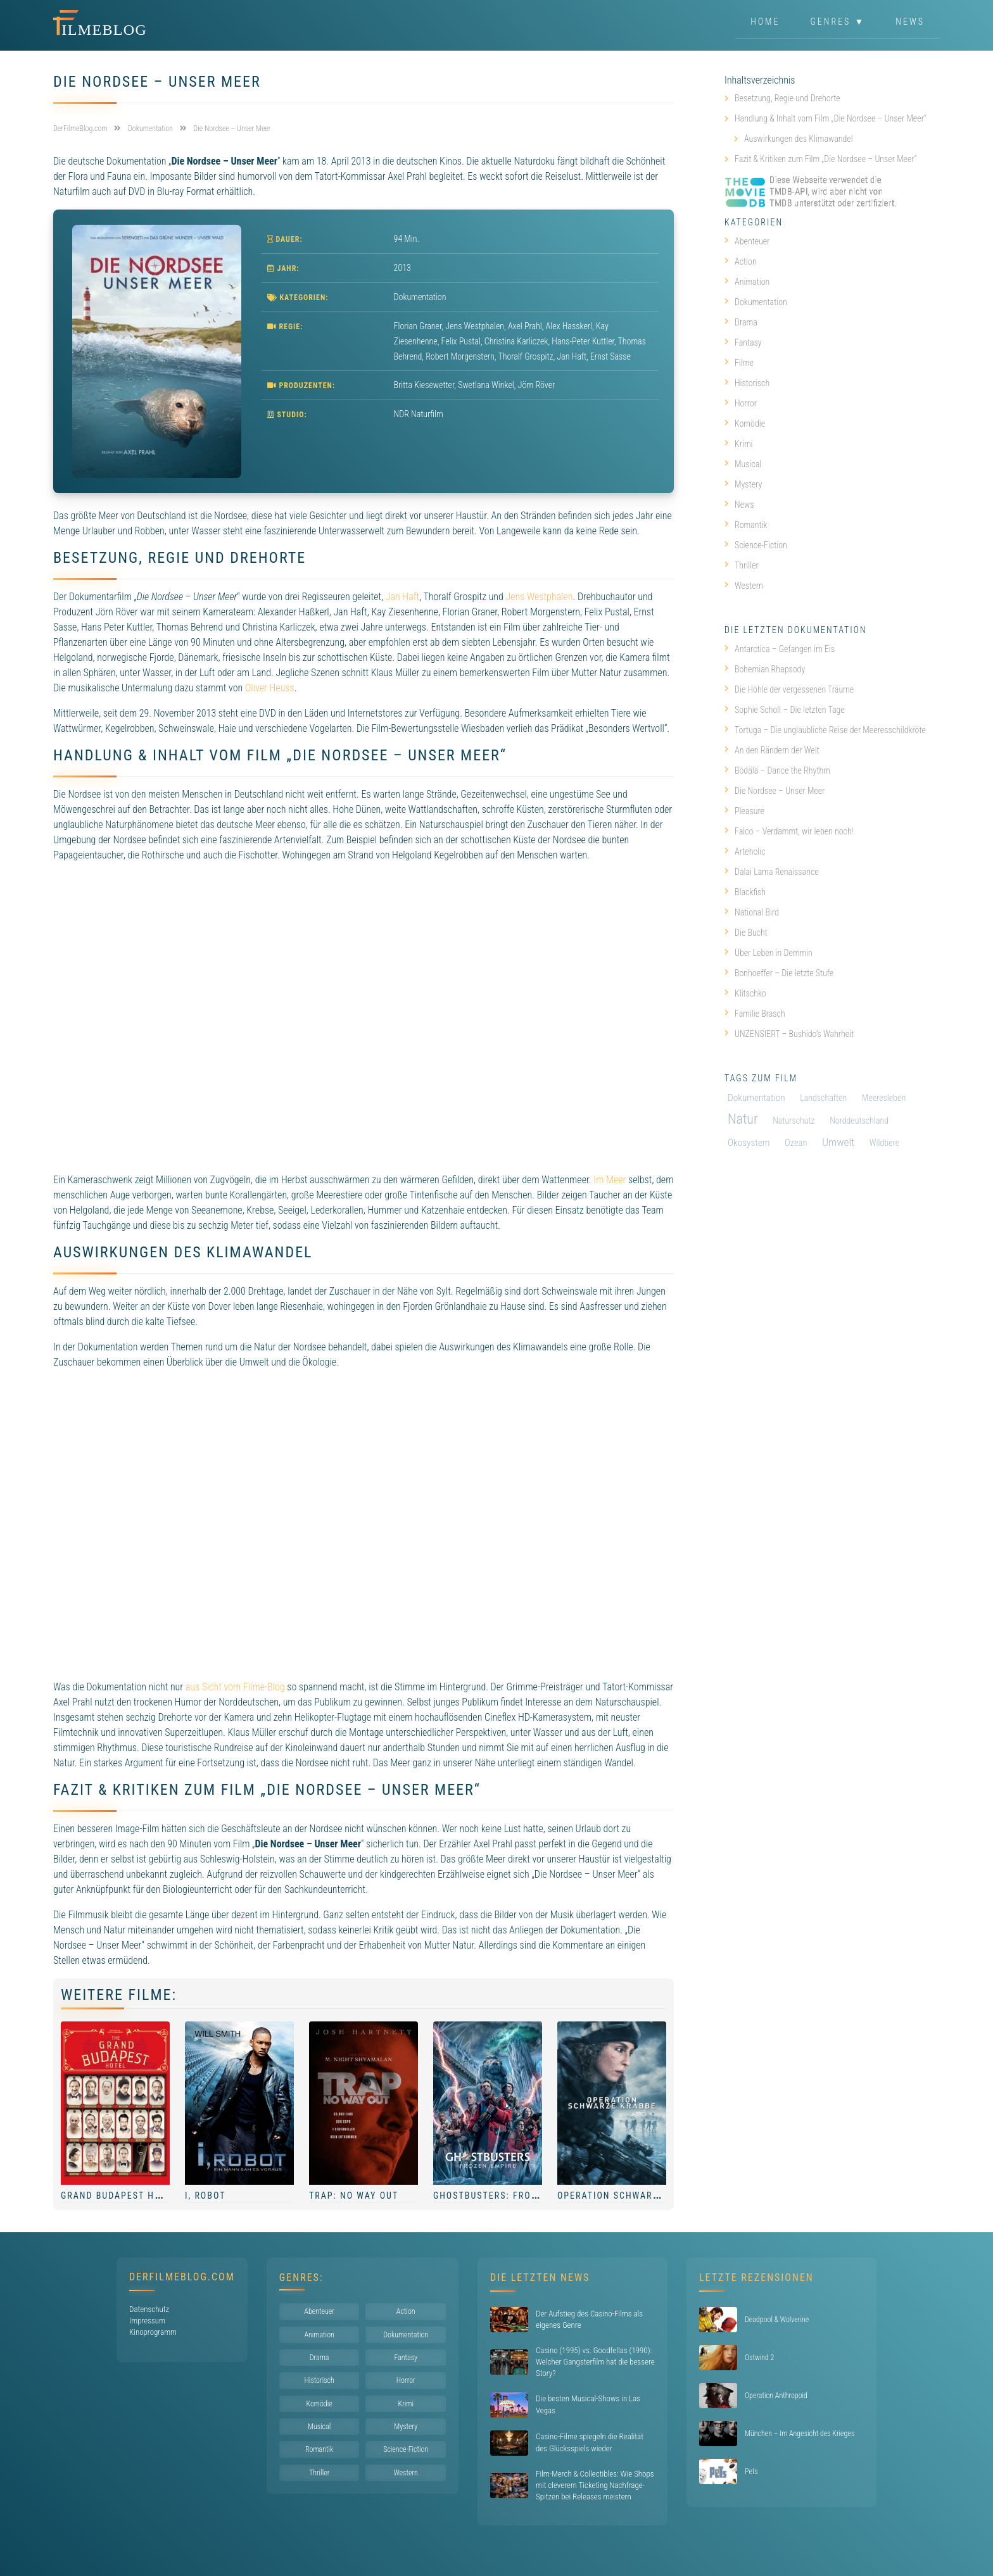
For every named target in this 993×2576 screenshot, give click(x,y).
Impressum (147, 2320)
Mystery (743, 484)
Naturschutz (793, 1120)
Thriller (741, 565)
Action (740, 261)
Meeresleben (884, 1098)
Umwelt (838, 1142)
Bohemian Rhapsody (764, 669)
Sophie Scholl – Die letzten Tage (784, 710)
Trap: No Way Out (353, 2195)
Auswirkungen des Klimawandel (798, 139)
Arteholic (745, 851)
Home (765, 21)
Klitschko (745, 993)
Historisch (746, 383)
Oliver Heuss (269, 688)
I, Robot (205, 2195)
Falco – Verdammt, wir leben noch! (789, 831)
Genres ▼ (838, 21)
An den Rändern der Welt (771, 750)
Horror (740, 403)
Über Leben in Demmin (768, 953)
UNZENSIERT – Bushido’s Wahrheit (789, 1034)
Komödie (744, 423)
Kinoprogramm (153, 2332)
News (910, 21)
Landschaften (823, 1098)
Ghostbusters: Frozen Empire (510, 2195)
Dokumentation (420, 297)
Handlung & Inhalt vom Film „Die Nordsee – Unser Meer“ (831, 118)
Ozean (796, 1142)
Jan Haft (402, 597)
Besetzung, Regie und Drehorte (787, 98)
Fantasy (743, 342)
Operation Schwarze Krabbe (630, 2195)
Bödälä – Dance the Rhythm (777, 770)
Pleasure (744, 811)
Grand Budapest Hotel (119, 2195)
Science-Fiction (755, 545)
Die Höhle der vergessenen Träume (789, 689)
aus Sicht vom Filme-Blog (235, 1687)
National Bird (751, 912)
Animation (746, 282)
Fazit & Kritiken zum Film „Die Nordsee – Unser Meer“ (826, 159)
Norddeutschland (859, 1120)
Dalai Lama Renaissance (771, 872)
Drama (740, 322)
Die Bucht (746, 932)
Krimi (738, 444)
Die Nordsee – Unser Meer (774, 791)
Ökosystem (748, 1142)
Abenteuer (747, 241)
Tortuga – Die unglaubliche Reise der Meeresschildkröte (825, 730)
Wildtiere (884, 1143)
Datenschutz (149, 2309)
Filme (739, 363)
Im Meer (609, 1180)
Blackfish (745, 892)
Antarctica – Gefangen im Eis (779, 649)
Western (743, 586)
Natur (743, 1119)
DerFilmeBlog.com (182, 2277)
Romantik (746, 525)
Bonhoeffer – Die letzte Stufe (778, 973)
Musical (742, 464)
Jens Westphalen (538, 597)
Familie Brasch (754, 1013)
